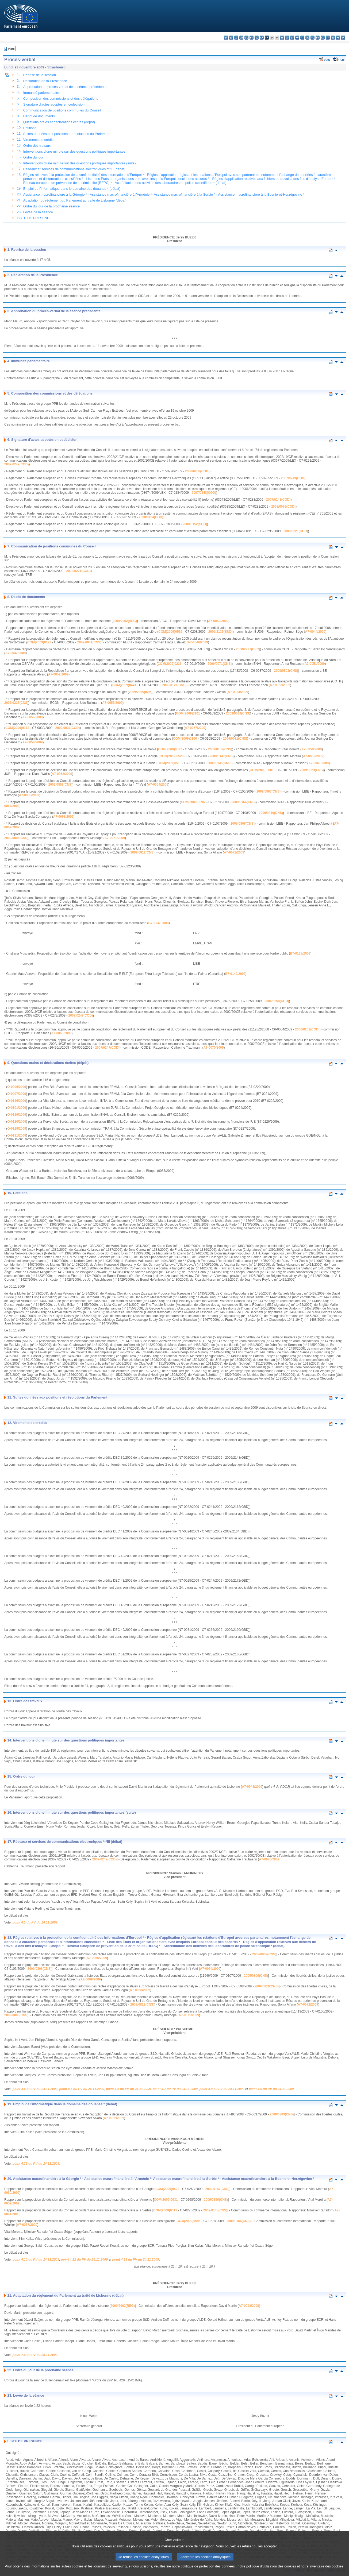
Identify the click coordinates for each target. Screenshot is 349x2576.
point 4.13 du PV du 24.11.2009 (135, 2259)
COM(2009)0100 (185, 738)
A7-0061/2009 (318, 763)
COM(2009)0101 (188, 713)
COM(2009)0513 (169, 763)
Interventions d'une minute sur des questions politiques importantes (74, 151)
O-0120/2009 (16, 1121)
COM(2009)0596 (193, 802)
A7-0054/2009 (238, 692)
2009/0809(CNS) (243, 823)
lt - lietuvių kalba (292, 38)
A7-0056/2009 (32, 717)
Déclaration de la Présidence (45, 81)
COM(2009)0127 (39, 642)
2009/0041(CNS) (89, 642)
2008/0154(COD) (151, 517)
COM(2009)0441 (124, 685)
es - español (231, 38)
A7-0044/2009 (315, 632)
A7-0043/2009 (218, 621)
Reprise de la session (39, 75)
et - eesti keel (252, 38)
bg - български (226, 38)
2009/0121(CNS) (174, 685)
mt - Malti (302, 38)
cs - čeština (236, 38)
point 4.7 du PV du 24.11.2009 (175, 2089)
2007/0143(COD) (278, 499)
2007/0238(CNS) (16, 703)
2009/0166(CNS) (244, 802)
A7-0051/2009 (314, 664)
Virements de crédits (38, 140)
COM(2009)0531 (170, 749)
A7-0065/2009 (29, 795)
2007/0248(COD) (204, 493)
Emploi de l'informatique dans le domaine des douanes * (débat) (71, 189)
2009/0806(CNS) (16, 838)
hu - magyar (297, 38)
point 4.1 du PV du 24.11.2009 (35, 1922)
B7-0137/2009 (158, 923)
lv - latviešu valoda (287, 38)
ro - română (323, 38)
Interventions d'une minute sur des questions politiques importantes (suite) (79, 163)
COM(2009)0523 (171, 756)
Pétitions (29, 128)
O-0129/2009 (16, 1128)
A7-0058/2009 (32, 742)
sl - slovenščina (333, 38)
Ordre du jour (33, 157)
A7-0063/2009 (61, 1033)
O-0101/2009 (16, 1108)
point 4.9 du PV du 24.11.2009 (271, 2089)
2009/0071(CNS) (220, 664)
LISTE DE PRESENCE (34, 218)
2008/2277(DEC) (248, 649)
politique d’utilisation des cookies (271, 2568)
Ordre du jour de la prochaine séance (51, 206)
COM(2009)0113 (17, 728)
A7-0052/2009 (58, 674)
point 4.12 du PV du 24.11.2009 (84, 2259)
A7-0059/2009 (311, 749)
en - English (262, 38)
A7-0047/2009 (15, 653)
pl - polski (312, 38)
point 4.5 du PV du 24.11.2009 (81, 2089)
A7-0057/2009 (195, 728)
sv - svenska (343, 38)
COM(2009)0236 (169, 664)
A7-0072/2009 (234, 852)
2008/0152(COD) (195, 524)
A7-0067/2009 (27, 2225)
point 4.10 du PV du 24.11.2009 (36, 2259)
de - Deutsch (246, 38)
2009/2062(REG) (125, 621)
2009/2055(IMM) (140, 692)
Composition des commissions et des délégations (60, 98)
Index (11, 48)
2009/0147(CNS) (222, 756)
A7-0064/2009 (158, 784)
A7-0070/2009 (213, 1047)
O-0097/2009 (16, 1094)
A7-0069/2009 (90, 1979)
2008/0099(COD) (283, 506)
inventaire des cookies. (326, 2568)
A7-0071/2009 (115, 838)
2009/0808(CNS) (60, 784)
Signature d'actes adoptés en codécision (54, 104)
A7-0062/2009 (62, 774)
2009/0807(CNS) (268, 791)
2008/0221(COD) (295, 531)
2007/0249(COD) (293, 478)
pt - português (318, 38)
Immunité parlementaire (41, 93)
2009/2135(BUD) (220, 632)
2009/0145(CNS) (220, 763)
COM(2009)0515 (170, 632)
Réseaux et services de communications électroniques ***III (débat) (74, 169)
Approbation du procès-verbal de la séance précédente (65, 87)
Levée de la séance (38, 212)
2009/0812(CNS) (143, 852)
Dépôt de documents (39, 116)
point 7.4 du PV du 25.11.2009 (35, 2355)
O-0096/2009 (16, 1087)
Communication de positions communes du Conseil (62, 110)
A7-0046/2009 (198, 642)
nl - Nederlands (307, 38)
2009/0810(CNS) (271, 813)
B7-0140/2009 (235, 974)
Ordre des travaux (37, 146)
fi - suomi (338, 38)
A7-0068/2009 (63, 816)
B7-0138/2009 (300, 953)
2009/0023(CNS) (312, 770)
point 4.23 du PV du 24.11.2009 (36, 2163)
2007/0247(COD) (16, 464)
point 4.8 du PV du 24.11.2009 (222, 2089)
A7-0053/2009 (280, 685)
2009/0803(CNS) (286, 671)
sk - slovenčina (328, 38)
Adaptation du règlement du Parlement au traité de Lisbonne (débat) (74, 200)
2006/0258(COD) (197, 471)
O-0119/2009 (16, 1115)
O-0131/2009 (16, 1135)
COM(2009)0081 (262, 770)
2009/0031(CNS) (235, 738)
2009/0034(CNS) (238, 713)
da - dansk (241, 38)
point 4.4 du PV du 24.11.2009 (35, 2089)
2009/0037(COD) (67, 728)
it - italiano (282, 38)
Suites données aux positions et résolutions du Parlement (66, 134)
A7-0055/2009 (112, 703)
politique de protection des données (208, 2568)
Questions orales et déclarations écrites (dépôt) (59, 122)
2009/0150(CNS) (220, 749)
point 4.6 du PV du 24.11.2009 (128, 2089)
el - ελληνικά (257, 38)
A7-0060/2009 (313, 756)
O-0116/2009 (16, 1101)
